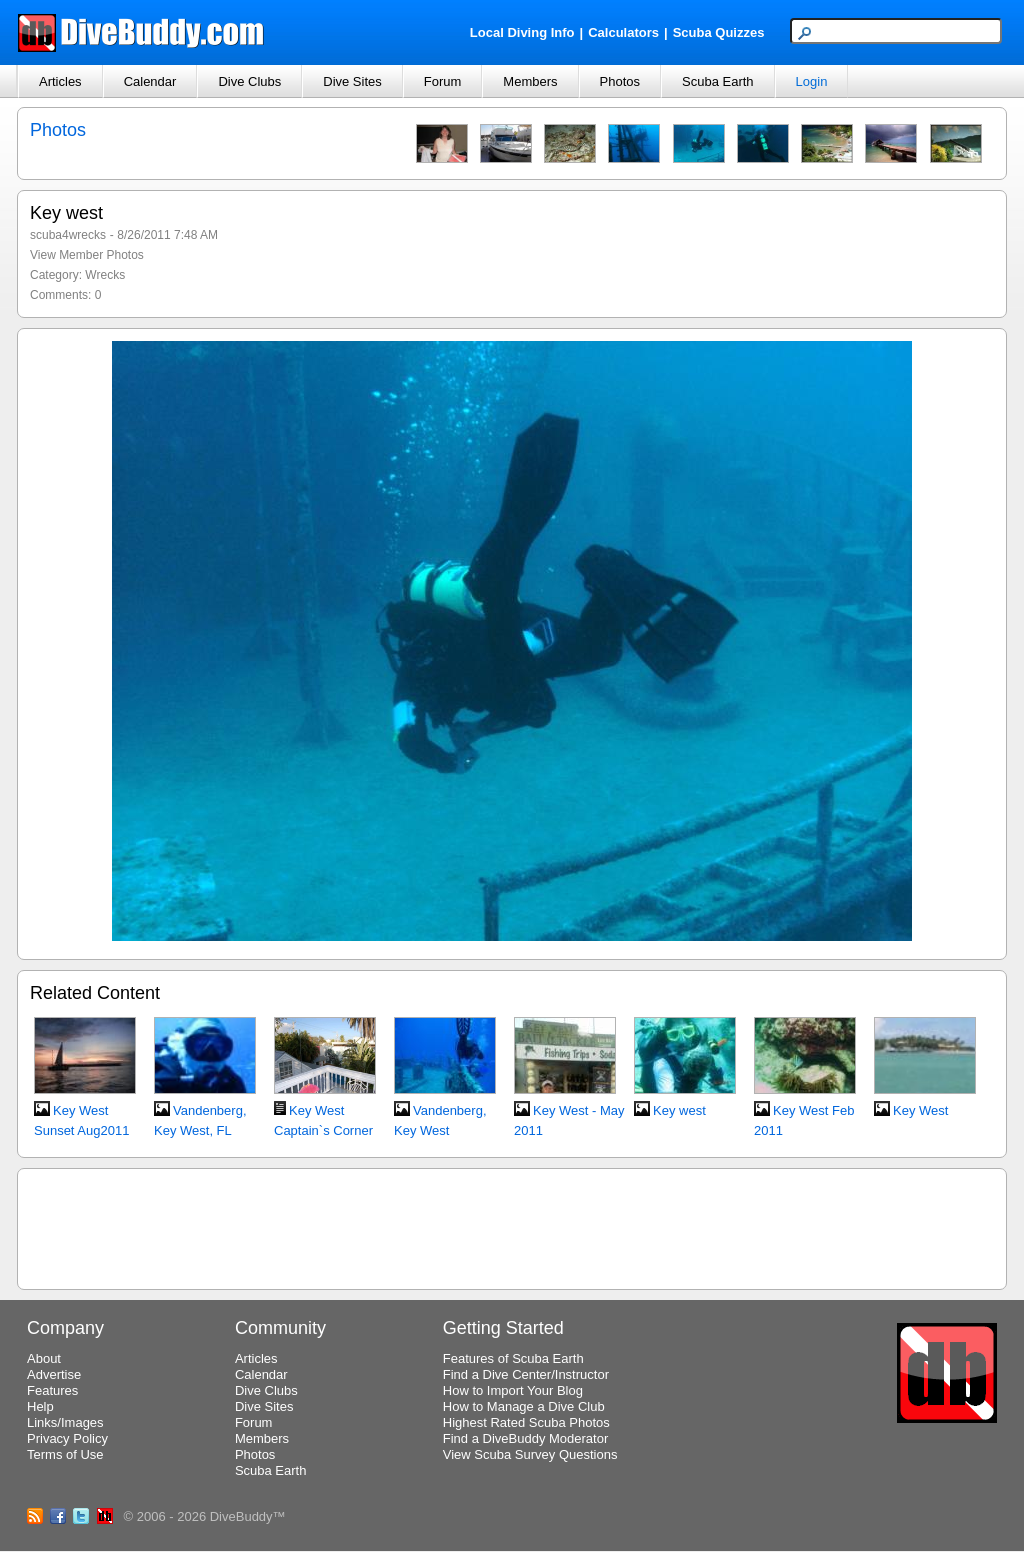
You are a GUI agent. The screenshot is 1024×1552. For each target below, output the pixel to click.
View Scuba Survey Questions (530, 1454)
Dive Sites (352, 81)
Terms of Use (65, 1454)
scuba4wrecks (68, 235)
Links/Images (65, 1422)
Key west (679, 1110)
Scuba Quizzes (719, 32)
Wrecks (105, 275)
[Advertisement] (512, 1226)
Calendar (150, 81)
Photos (620, 81)
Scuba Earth (718, 81)
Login (812, 81)
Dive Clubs (249, 81)
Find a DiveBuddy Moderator (525, 1438)
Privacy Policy (67, 1438)
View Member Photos (87, 255)
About (44, 1358)
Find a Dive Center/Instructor (526, 1374)
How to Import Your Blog (513, 1390)
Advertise (54, 1374)
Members (530, 81)
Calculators (623, 32)
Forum (443, 81)
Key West (920, 1110)
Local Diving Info (522, 32)
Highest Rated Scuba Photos (526, 1422)
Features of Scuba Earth (513, 1358)
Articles (60, 81)
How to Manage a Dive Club (524, 1406)
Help (40, 1406)
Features (52, 1390)
